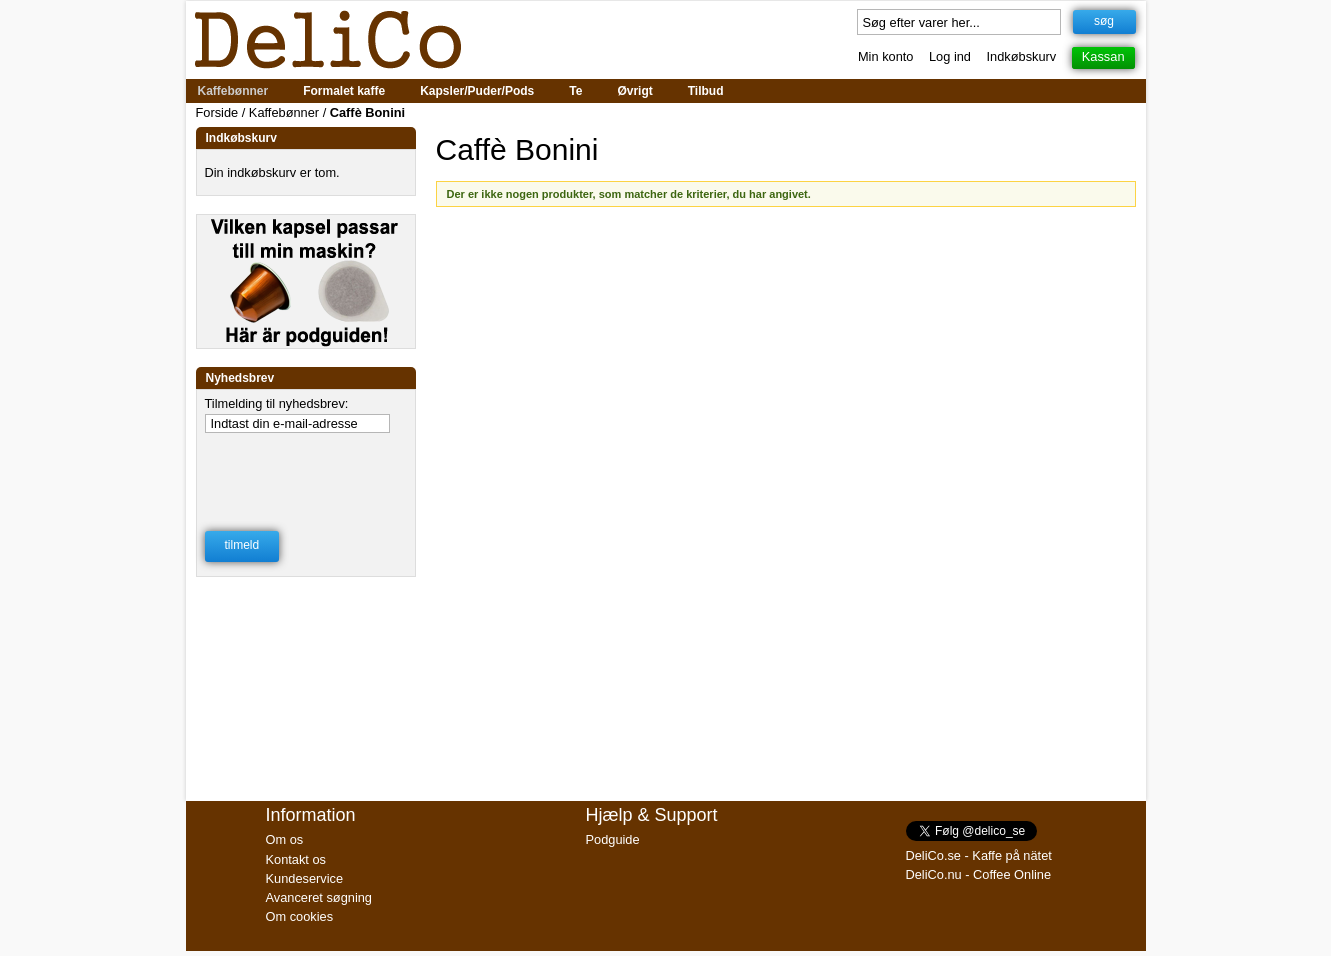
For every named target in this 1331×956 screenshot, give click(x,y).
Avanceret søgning (319, 897)
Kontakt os (296, 859)
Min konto (885, 56)
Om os (285, 839)
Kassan (1103, 56)
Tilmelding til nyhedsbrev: (277, 403)
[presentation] (307, 469)
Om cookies (300, 916)
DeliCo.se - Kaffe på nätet (979, 855)
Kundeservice (305, 878)
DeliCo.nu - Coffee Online (979, 874)
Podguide (613, 839)
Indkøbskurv (1022, 56)
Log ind (950, 56)
